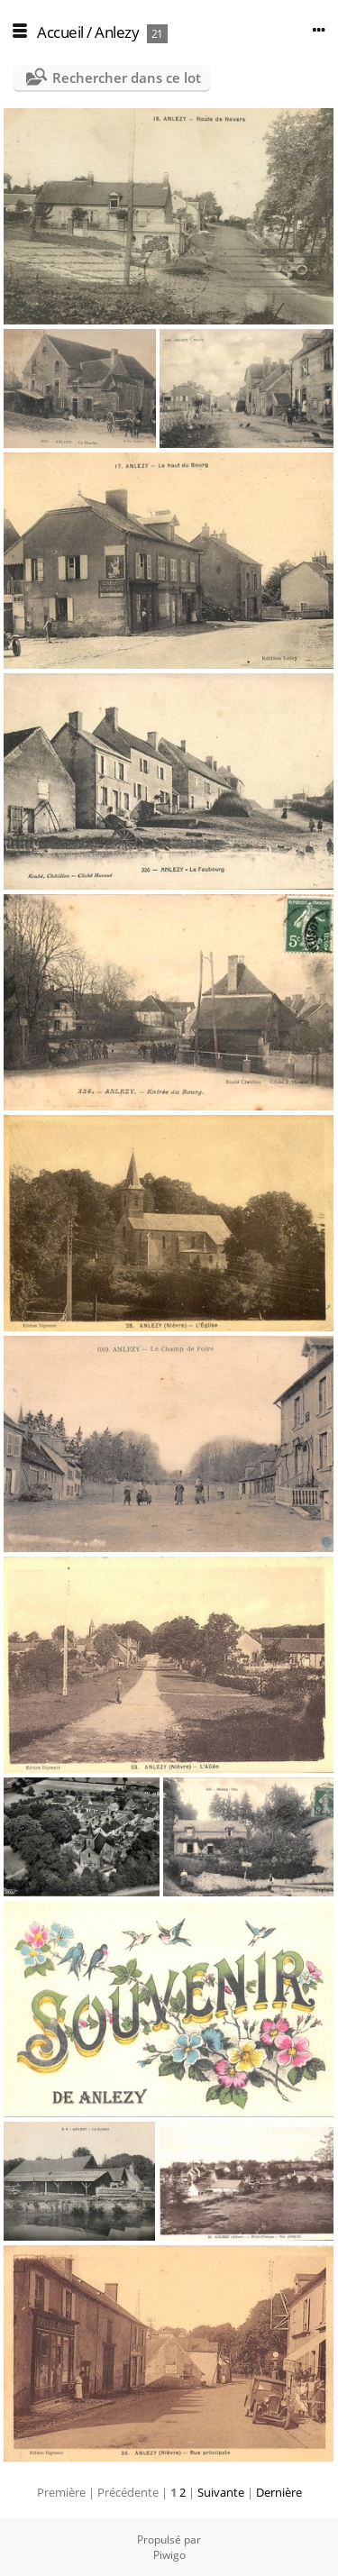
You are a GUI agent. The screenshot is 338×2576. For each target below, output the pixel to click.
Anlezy (117, 32)
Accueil (60, 32)
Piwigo (169, 2554)
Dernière (279, 2492)
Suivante (220, 2492)
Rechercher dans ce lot (126, 78)
